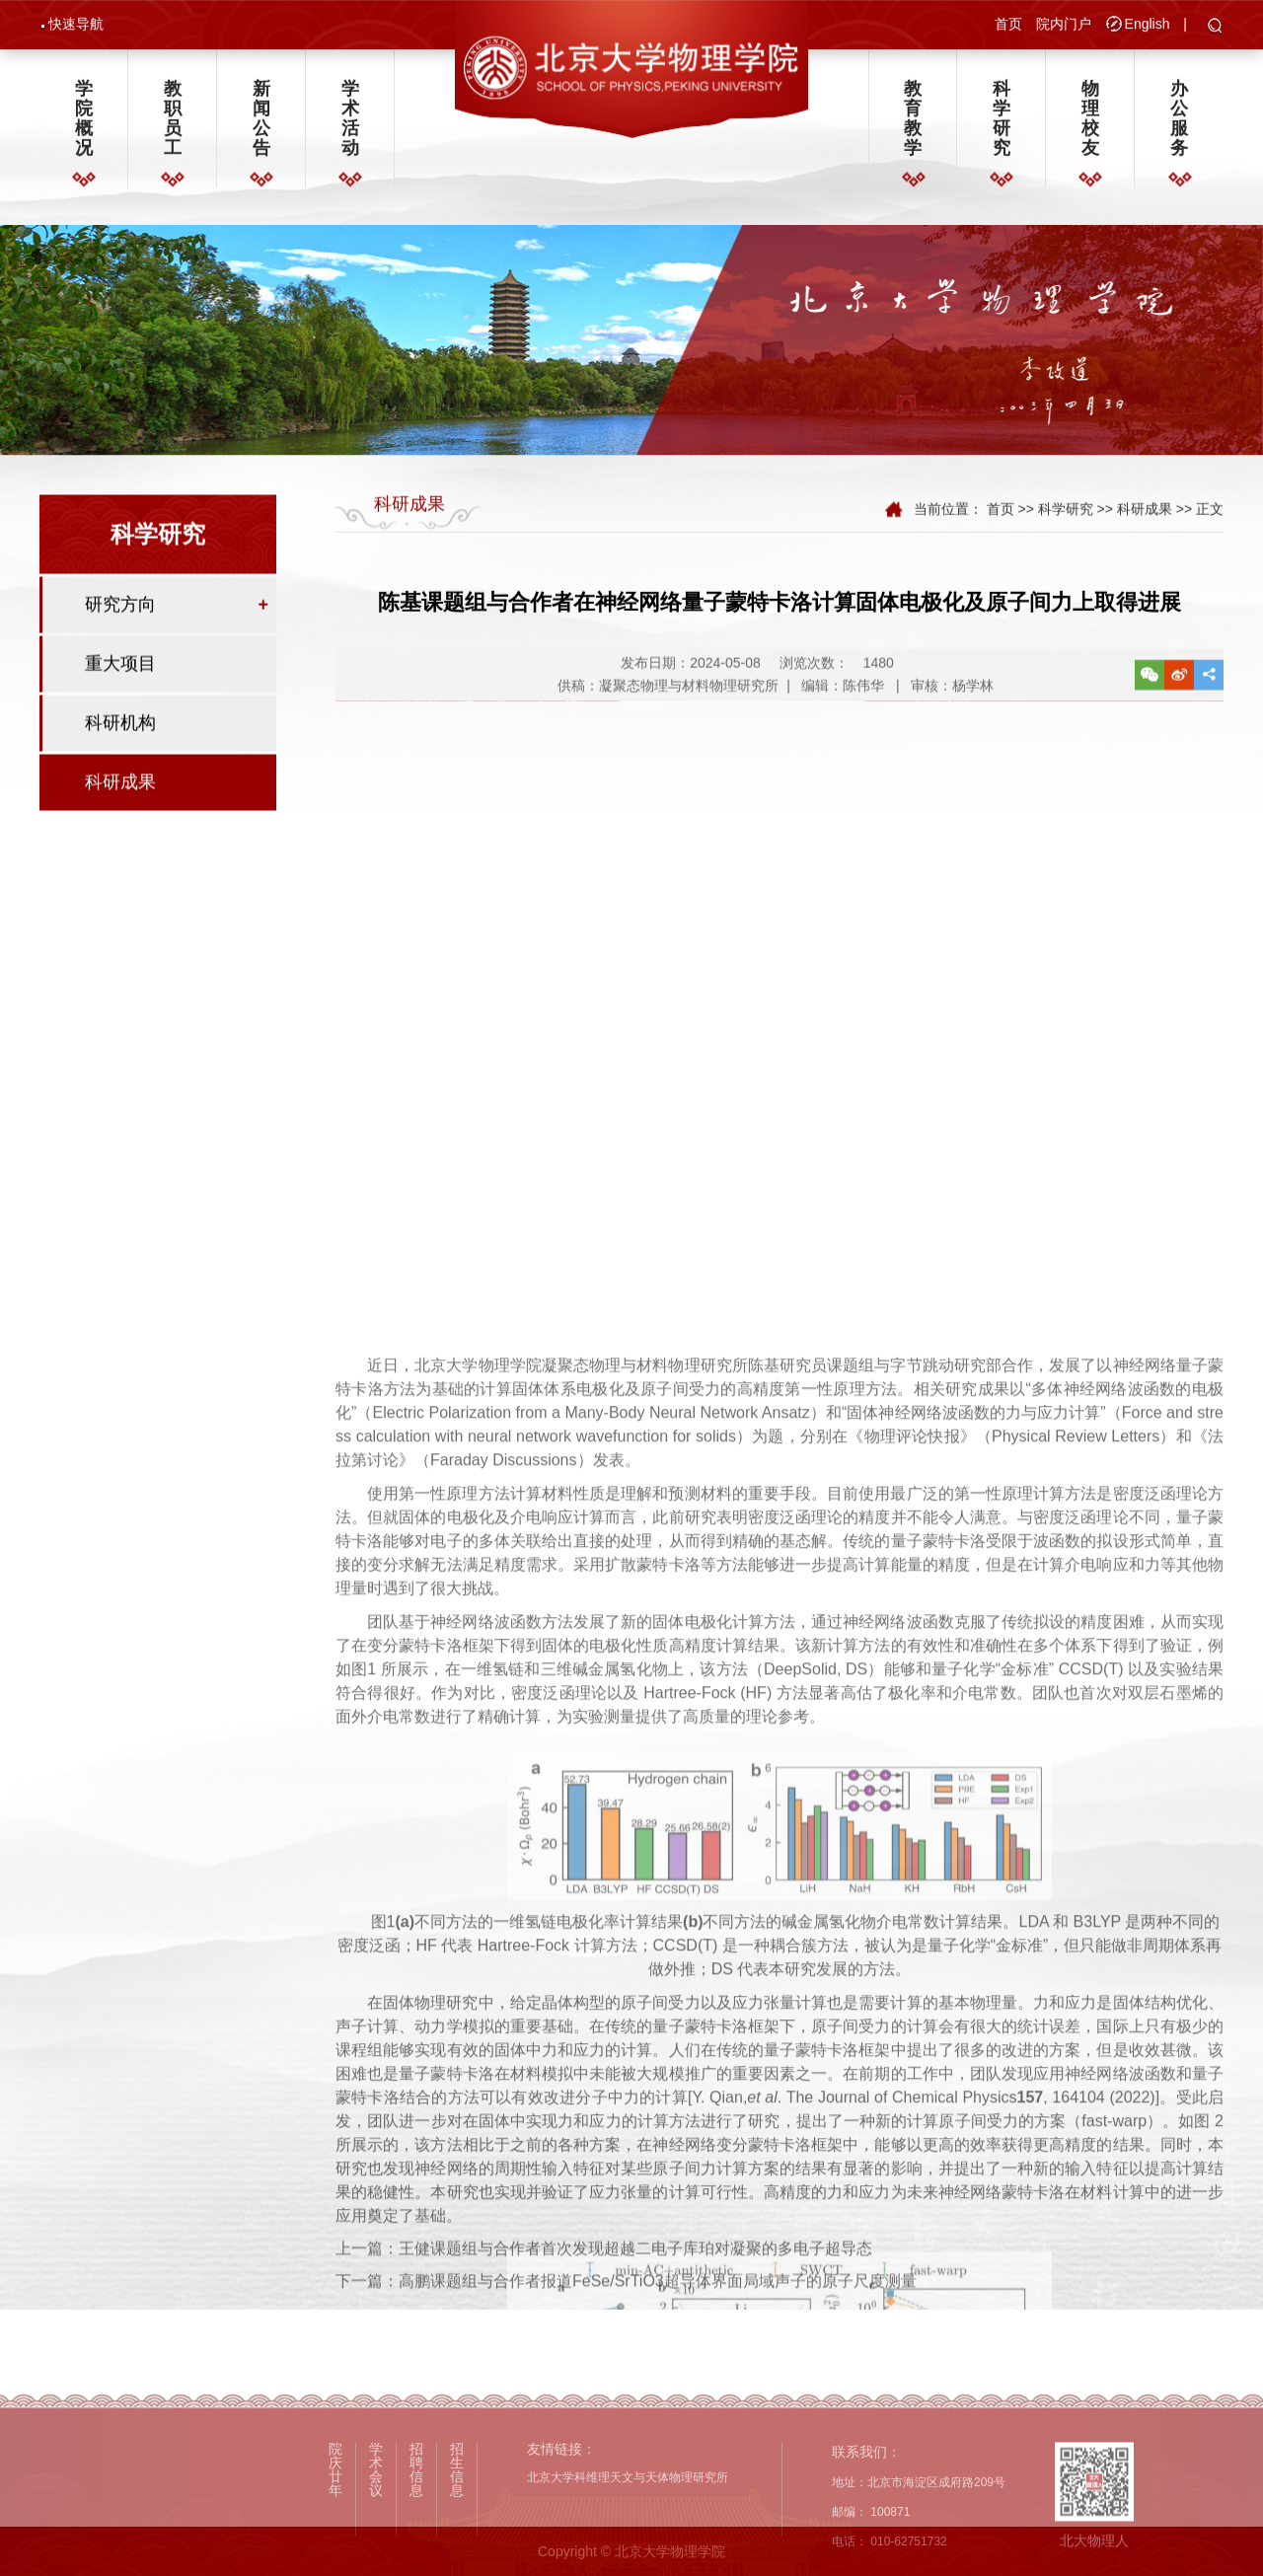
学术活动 (350, 126)
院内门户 (1063, 26)
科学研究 (1001, 126)
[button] (1215, 28)
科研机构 (120, 739)
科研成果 (120, 798)
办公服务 (1179, 126)
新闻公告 (261, 126)
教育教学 (913, 126)
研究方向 (120, 620)
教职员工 (173, 126)
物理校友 (1090, 126)
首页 (1008, 26)
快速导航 (76, 26)
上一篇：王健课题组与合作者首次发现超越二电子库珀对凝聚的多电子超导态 (603, 2277)
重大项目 (120, 680)
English (1147, 26)
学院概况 (84, 126)
